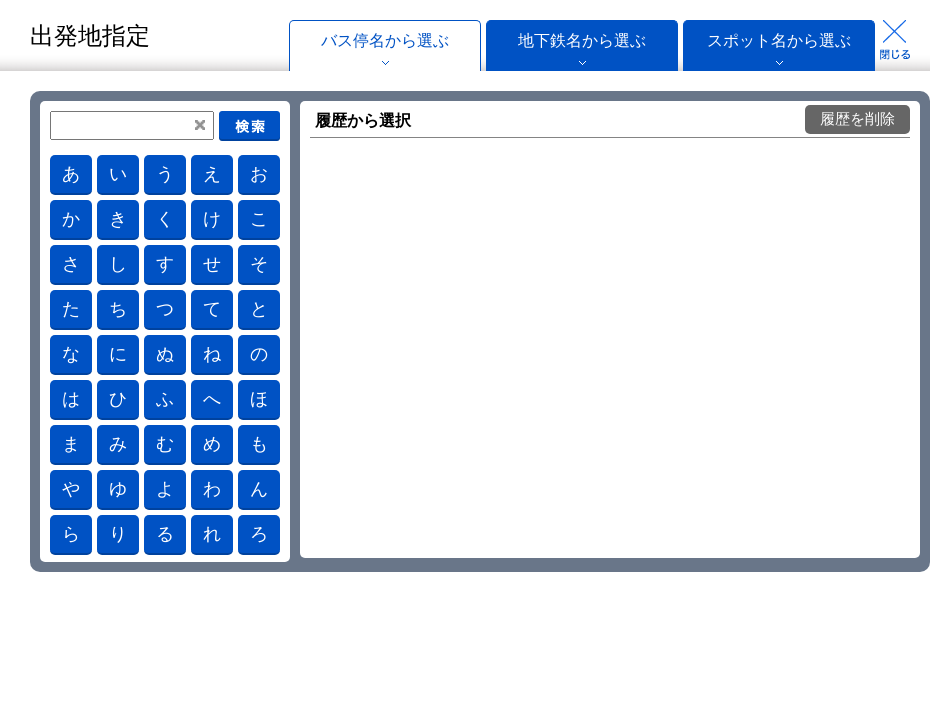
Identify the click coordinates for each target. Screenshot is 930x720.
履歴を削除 (857, 119)
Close (895, 40)
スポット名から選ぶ (779, 40)
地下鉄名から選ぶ (582, 40)
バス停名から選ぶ (385, 40)
